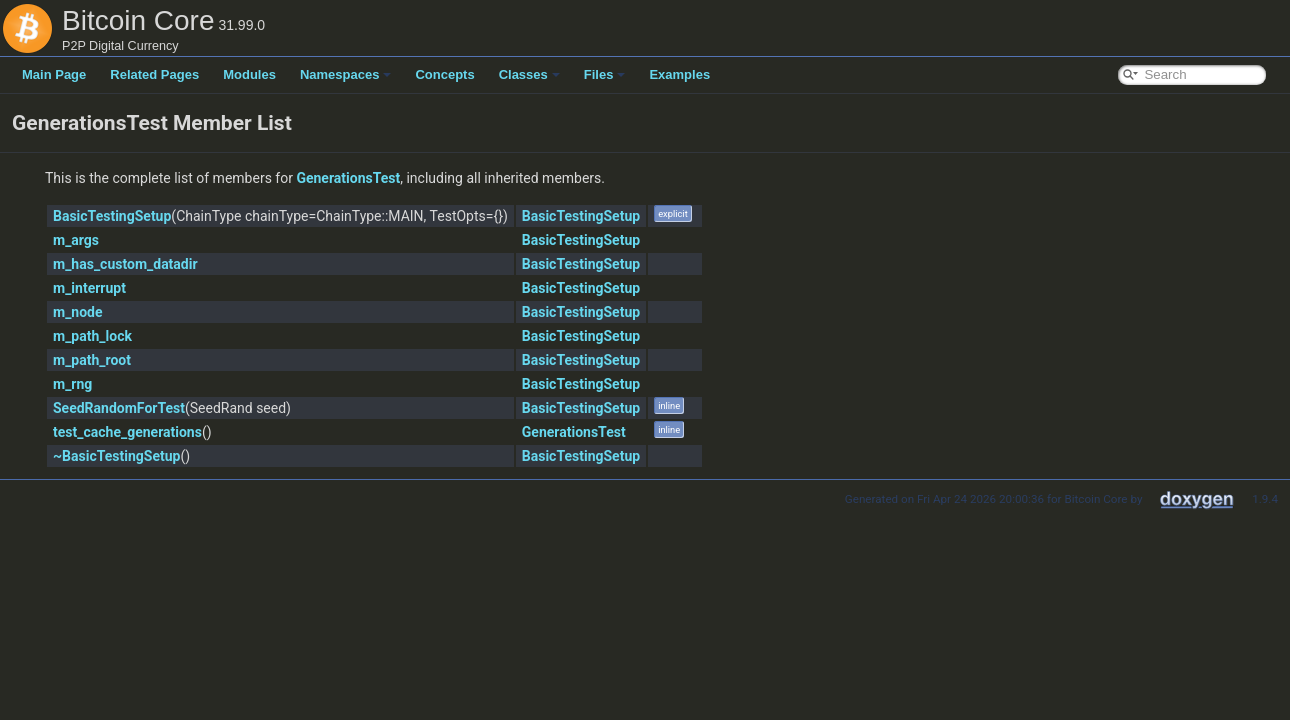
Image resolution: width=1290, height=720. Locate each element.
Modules (249, 74)
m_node (78, 312)
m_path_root (92, 360)
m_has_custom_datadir (125, 264)
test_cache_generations (127, 432)
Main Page (54, 74)
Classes (529, 74)
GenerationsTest (348, 178)
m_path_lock (92, 336)
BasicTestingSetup (112, 216)
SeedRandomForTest (119, 408)
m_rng (72, 384)
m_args (76, 240)
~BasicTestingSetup (116, 456)
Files (605, 74)
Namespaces (346, 74)
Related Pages (154, 74)
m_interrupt (89, 288)
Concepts (444, 74)
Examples (679, 74)
